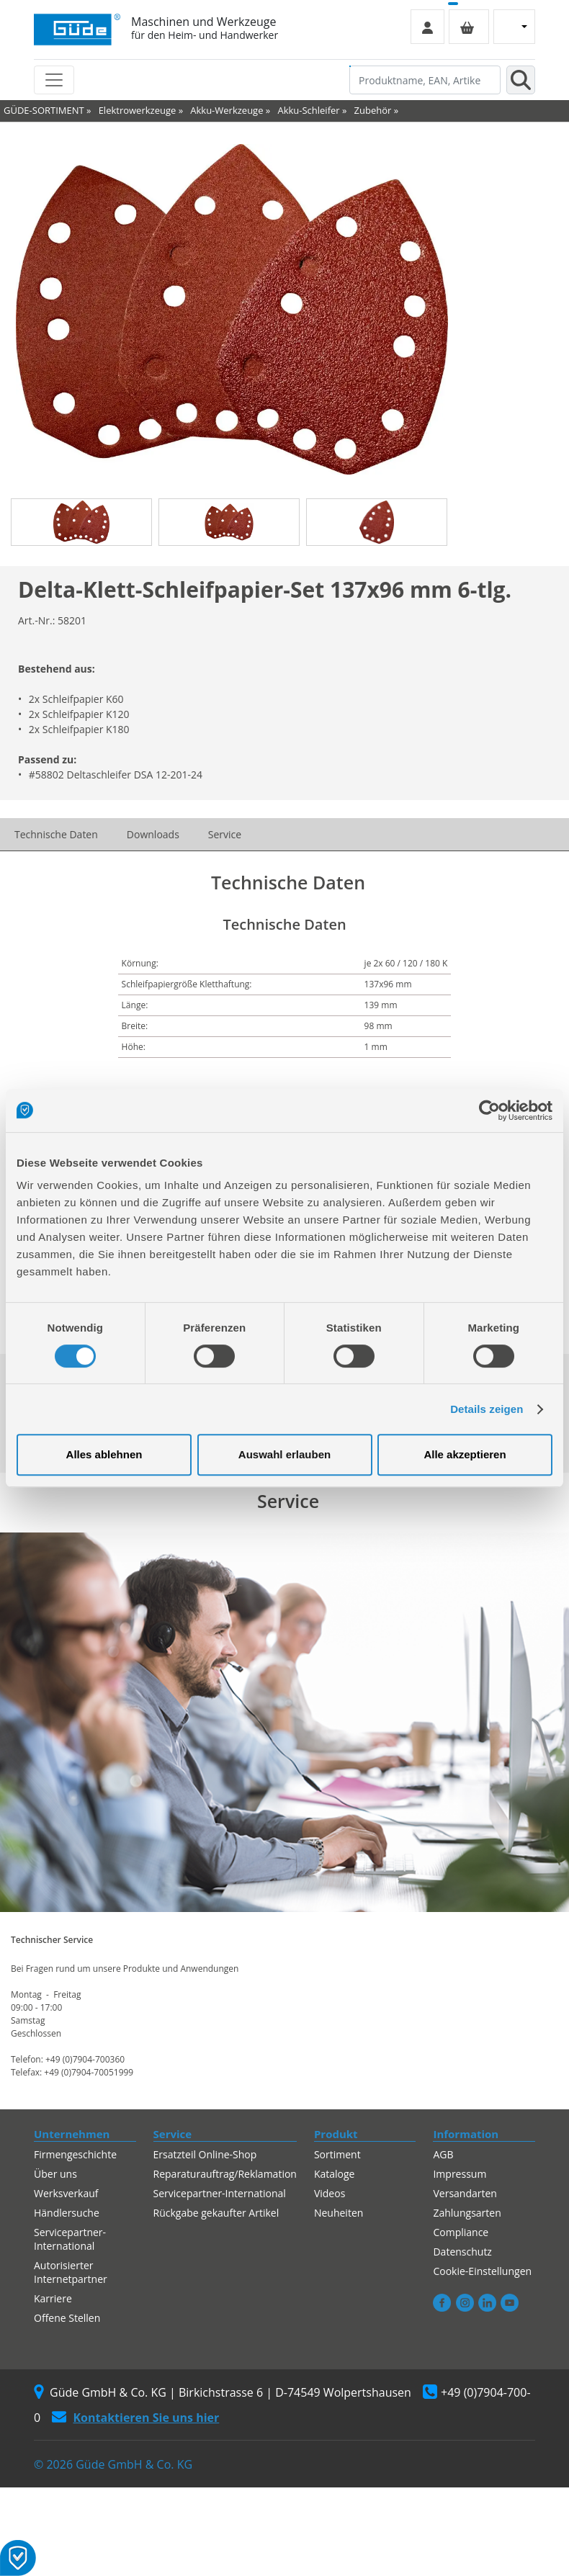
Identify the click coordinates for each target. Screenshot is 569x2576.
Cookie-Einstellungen (482, 2271)
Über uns (55, 2174)
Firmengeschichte (75, 2154)
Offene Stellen (67, 2318)
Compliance (460, 2232)
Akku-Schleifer (308, 110)
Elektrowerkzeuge (137, 110)
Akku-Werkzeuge (226, 110)
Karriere (53, 2298)
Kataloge (334, 2174)
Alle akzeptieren (465, 1454)
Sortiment (337, 2154)
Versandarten (464, 2193)
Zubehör (373, 110)
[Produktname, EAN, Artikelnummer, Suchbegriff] (425, 80)
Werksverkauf (66, 2193)
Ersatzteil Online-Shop (205, 2154)
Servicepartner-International (70, 2239)
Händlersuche (66, 2213)
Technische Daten (56, 834)
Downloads (153, 834)
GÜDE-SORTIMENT (44, 110)
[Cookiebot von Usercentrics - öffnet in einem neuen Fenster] (489, 1110)
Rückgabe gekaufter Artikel (216, 2213)
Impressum (459, 2174)
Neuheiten (338, 2213)
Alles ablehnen (104, 1454)
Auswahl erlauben (284, 1454)
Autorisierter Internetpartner (70, 2272)
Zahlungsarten (467, 2213)
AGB (443, 2154)
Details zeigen (486, 1409)
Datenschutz (462, 2251)
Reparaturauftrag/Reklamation (225, 2174)
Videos (329, 2193)
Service (224, 834)
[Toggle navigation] (54, 80)
